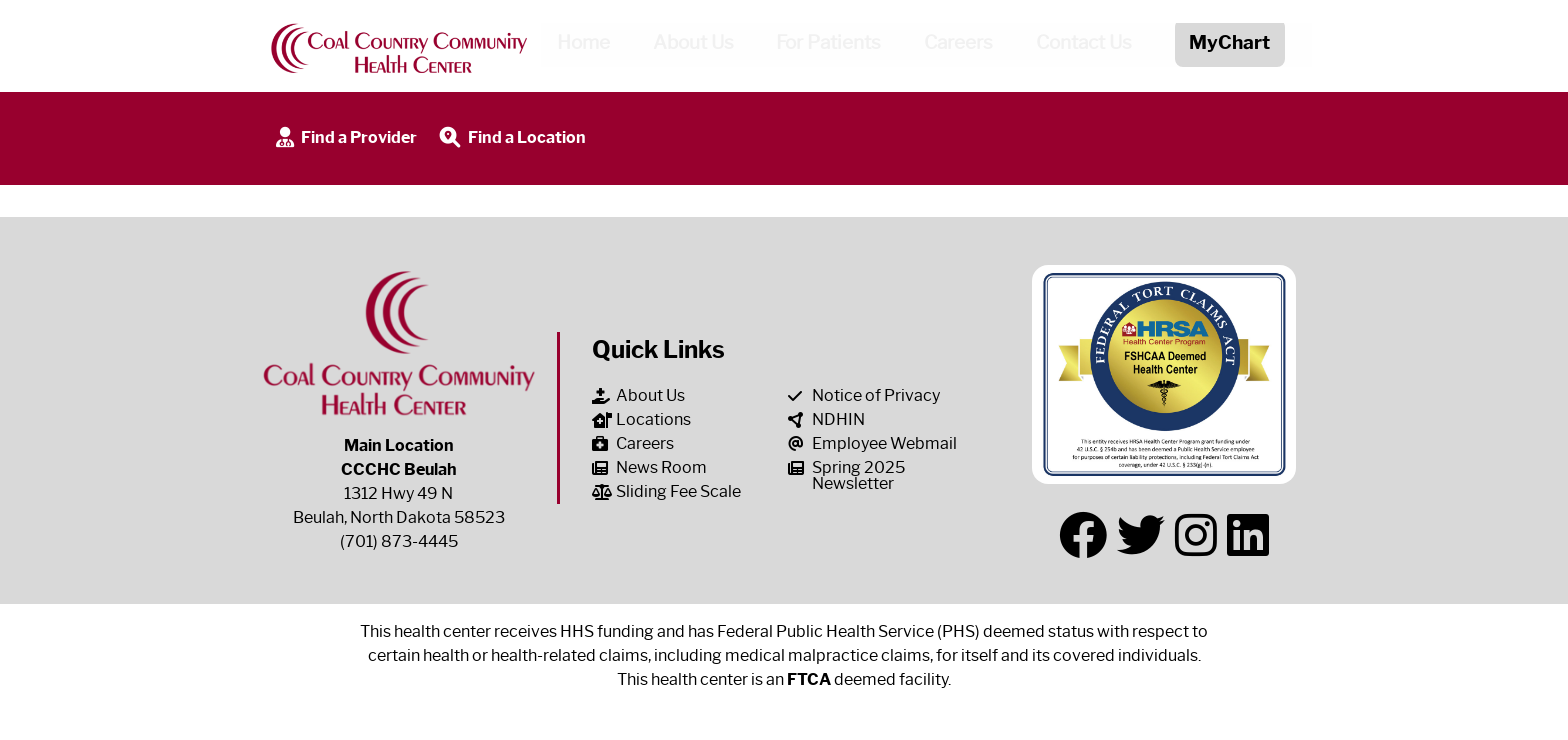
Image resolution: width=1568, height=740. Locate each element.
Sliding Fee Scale (666, 491)
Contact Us (1077, 46)
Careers (951, 46)
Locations (641, 419)
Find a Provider (344, 138)
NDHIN (826, 419)
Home (575, 46)
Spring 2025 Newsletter (846, 475)
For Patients (821, 46)
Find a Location (511, 138)
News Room (649, 467)
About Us (685, 46)
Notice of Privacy (864, 395)
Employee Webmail (872, 443)
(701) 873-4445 (399, 541)
